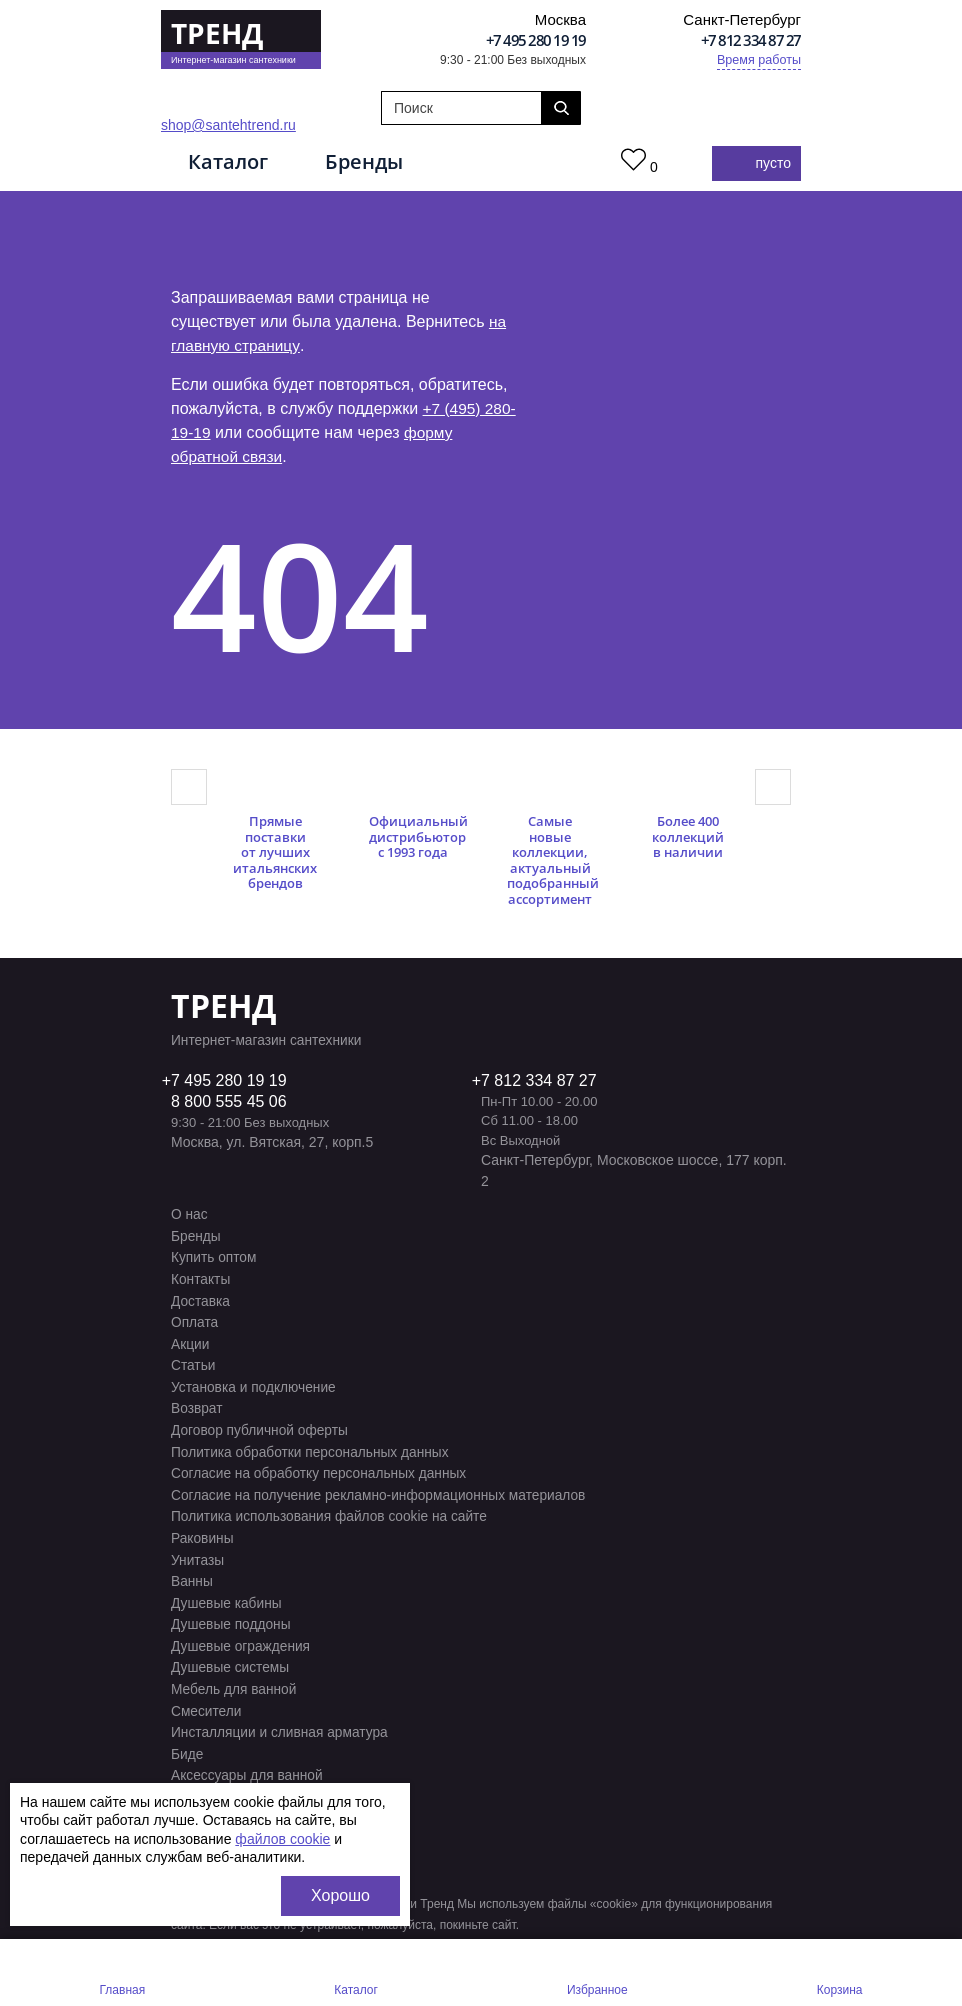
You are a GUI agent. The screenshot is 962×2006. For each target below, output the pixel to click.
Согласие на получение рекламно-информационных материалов (382, 1489)
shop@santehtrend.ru (228, 125)
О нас (189, 1216)
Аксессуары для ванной (248, 1762)
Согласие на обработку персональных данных (321, 1468)
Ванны (192, 1573)
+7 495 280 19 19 (536, 40)
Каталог (232, 162)
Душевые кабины (227, 1594)
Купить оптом (214, 1258)
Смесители (207, 1699)
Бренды (373, 162)
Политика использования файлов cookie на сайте (332, 1510)
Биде (187, 1741)
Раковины (203, 1531)
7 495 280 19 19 (229, 1082)
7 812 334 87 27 (539, 1082)
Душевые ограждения (242, 1636)
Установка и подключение (255, 1384)
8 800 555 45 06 (229, 1103)
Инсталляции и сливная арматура (281, 1720)
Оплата (195, 1321)
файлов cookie (282, 1839)
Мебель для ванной (235, 1678)
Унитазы (198, 1552)
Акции (190, 1342)
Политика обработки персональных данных (312, 1447)
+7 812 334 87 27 (751, 40)
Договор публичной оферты (261, 1426)
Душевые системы (231, 1657)
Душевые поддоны (232, 1615)
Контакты (201, 1279)
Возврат (197, 1405)
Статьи (193, 1363)
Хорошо (340, 1895)
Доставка (201, 1300)
